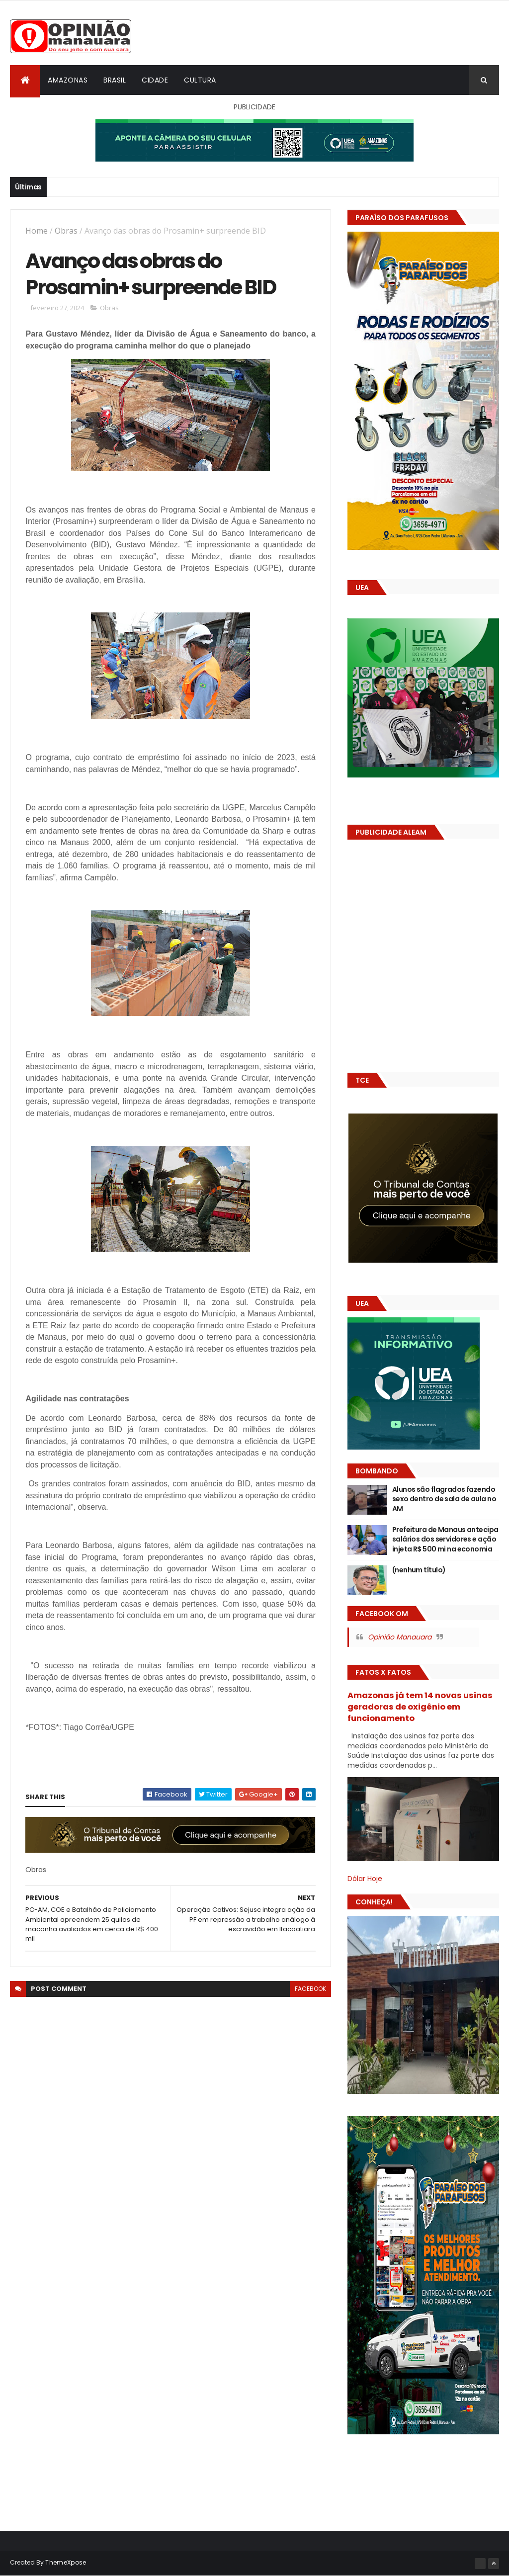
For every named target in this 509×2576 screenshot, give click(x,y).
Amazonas (67, 80)
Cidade (155, 80)
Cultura (200, 80)
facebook (310, 1988)
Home (36, 230)
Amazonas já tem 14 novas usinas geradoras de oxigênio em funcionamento (420, 1707)
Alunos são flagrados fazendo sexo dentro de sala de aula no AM (444, 1499)
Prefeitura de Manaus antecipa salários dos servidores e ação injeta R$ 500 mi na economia (445, 1539)
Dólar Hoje (364, 1879)
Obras (66, 230)
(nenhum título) (419, 1570)
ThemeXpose (65, 2562)
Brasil (114, 80)
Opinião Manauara (399, 1637)
